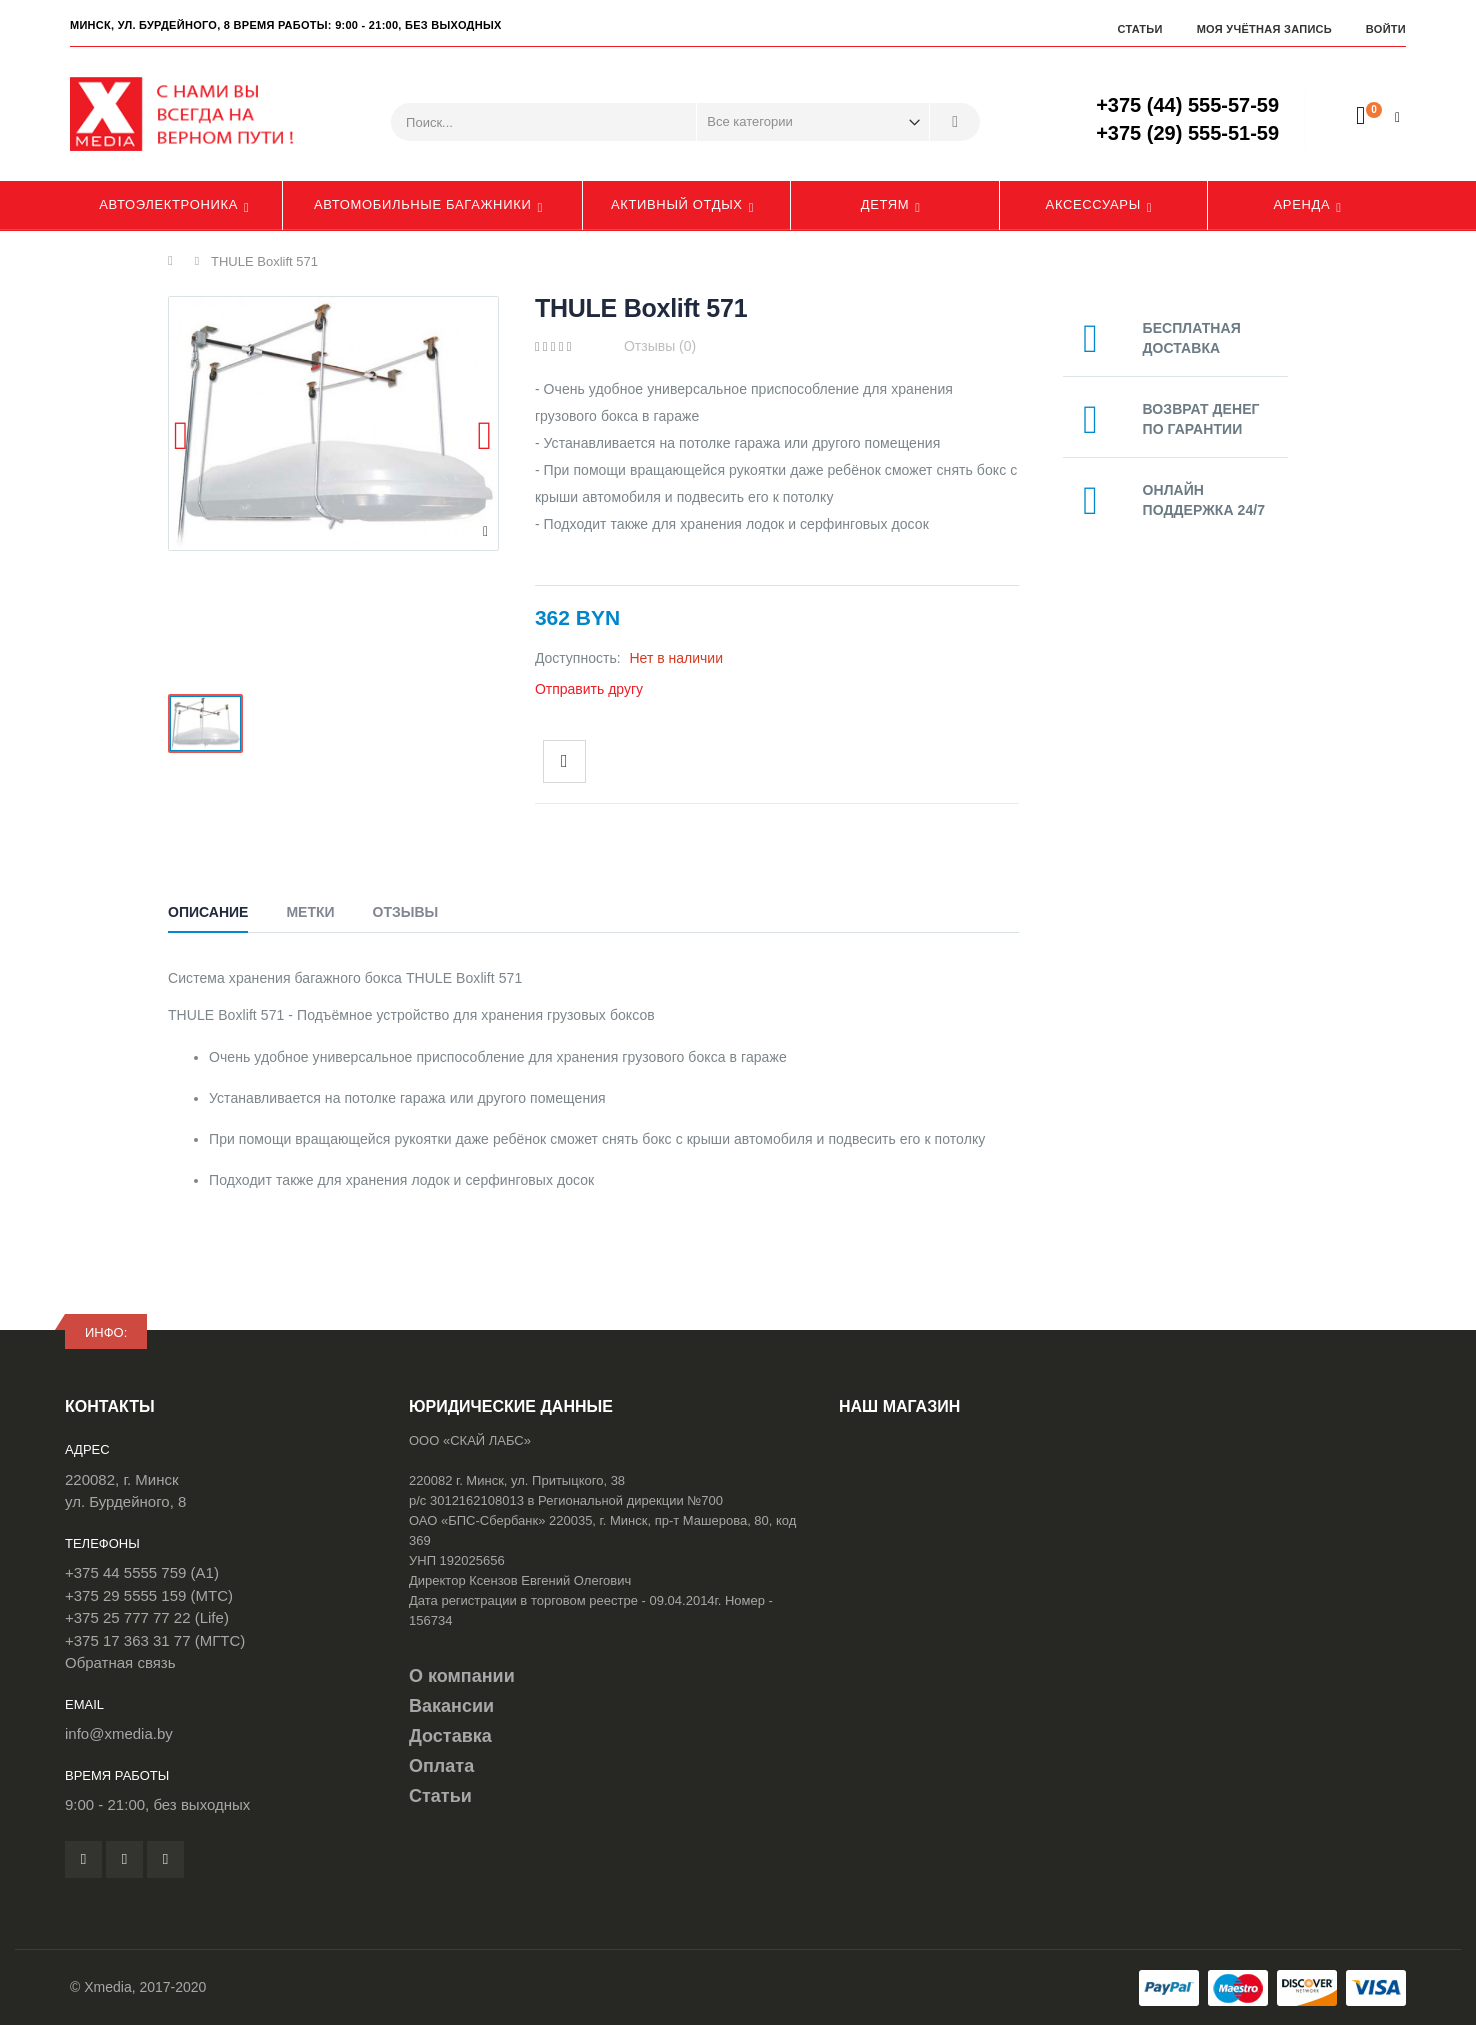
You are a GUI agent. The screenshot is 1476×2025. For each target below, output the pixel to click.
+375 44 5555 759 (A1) (142, 1572)
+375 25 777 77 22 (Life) (147, 1617)
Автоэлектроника (168, 204)
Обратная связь (120, 1662)
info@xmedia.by (119, 1733)
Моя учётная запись (1264, 29)
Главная (175, 261)
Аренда (1302, 204)
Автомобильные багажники (422, 204)
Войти (1386, 29)
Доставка (450, 1736)
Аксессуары (1093, 204)
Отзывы (406, 912)
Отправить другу (589, 689)
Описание (208, 912)
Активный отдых (677, 204)
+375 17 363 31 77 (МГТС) (155, 1640)
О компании (462, 1676)
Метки (310, 912)
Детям (885, 204)
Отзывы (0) (660, 346)
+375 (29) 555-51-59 (1187, 133)
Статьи (1139, 29)
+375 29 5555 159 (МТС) (149, 1595)
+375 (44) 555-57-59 (1187, 105)
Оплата (441, 1766)
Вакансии (451, 1706)
